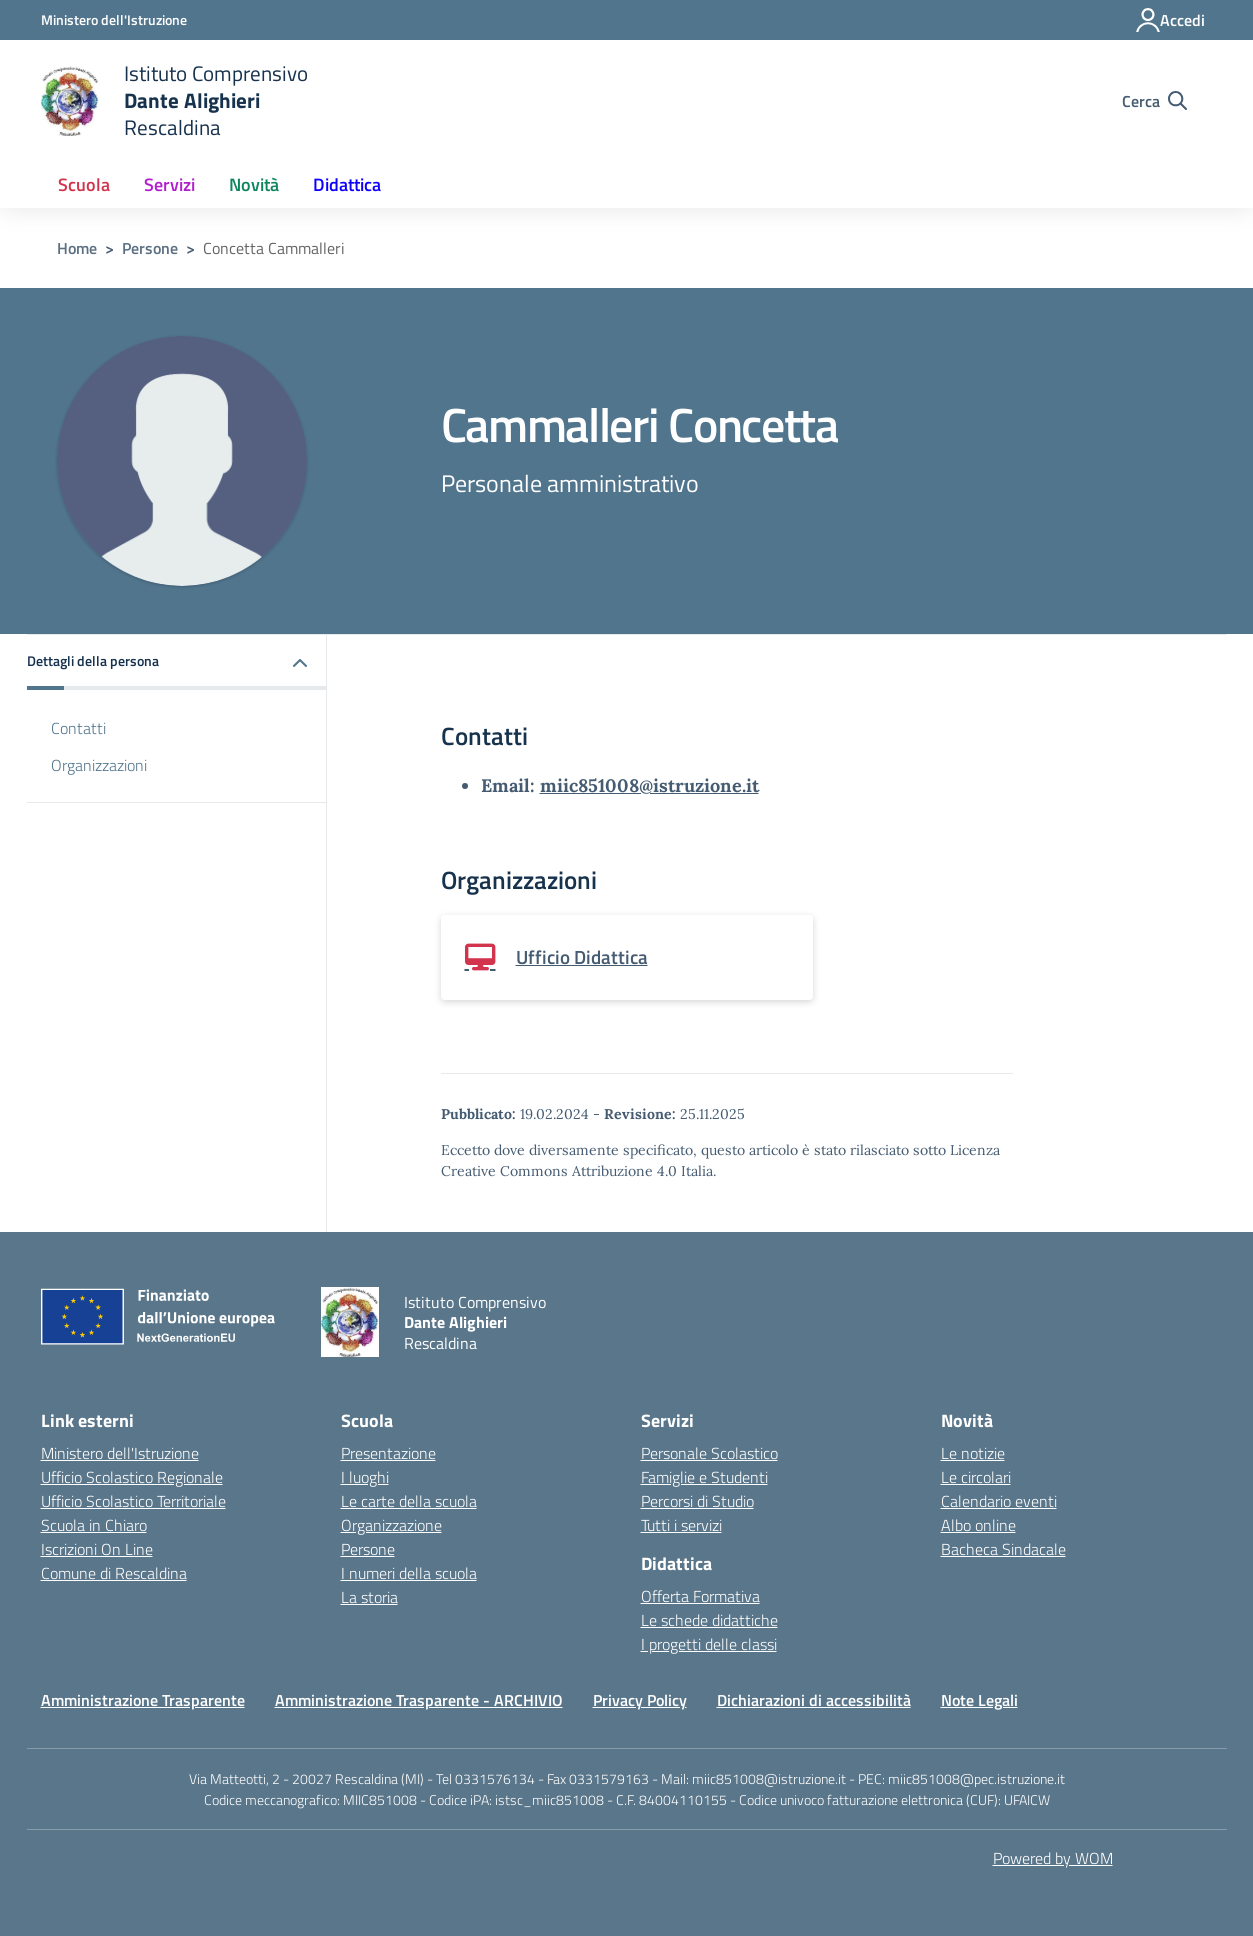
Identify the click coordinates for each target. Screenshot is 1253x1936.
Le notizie (973, 1453)
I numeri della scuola (409, 1573)
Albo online (978, 1525)
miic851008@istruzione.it (649, 785)
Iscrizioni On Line (97, 1549)
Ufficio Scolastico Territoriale (133, 1501)
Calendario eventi (999, 1501)
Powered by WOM (1053, 1858)
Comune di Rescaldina (114, 1573)
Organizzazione (391, 1525)
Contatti (78, 728)
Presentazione (388, 1453)
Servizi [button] (169, 184)
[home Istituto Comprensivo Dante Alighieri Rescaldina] (175, 100)
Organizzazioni (99, 765)
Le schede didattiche (709, 1620)
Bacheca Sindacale (1003, 1549)
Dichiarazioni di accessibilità (814, 1700)
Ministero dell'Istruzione (120, 1453)
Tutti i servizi (681, 1525)
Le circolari (976, 1477)
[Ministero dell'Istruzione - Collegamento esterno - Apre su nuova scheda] (114, 19)
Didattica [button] (347, 184)
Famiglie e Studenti (704, 1477)
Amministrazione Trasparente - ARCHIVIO (419, 1700)
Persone (150, 248)
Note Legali (979, 1700)
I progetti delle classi (709, 1644)
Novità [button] (254, 184)
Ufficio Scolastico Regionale (132, 1477)
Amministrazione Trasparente (143, 1700)
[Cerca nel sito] (1154, 101)
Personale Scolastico (709, 1453)
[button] (177, 662)
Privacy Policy (640, 1700)
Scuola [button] (84, 184)
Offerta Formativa (700, 1596)
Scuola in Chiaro (94, 1525)
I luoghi (365, 1477)
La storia (369, 1597)
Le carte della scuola (409, 1501)
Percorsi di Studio (697, 1501)
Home (77, 248)
